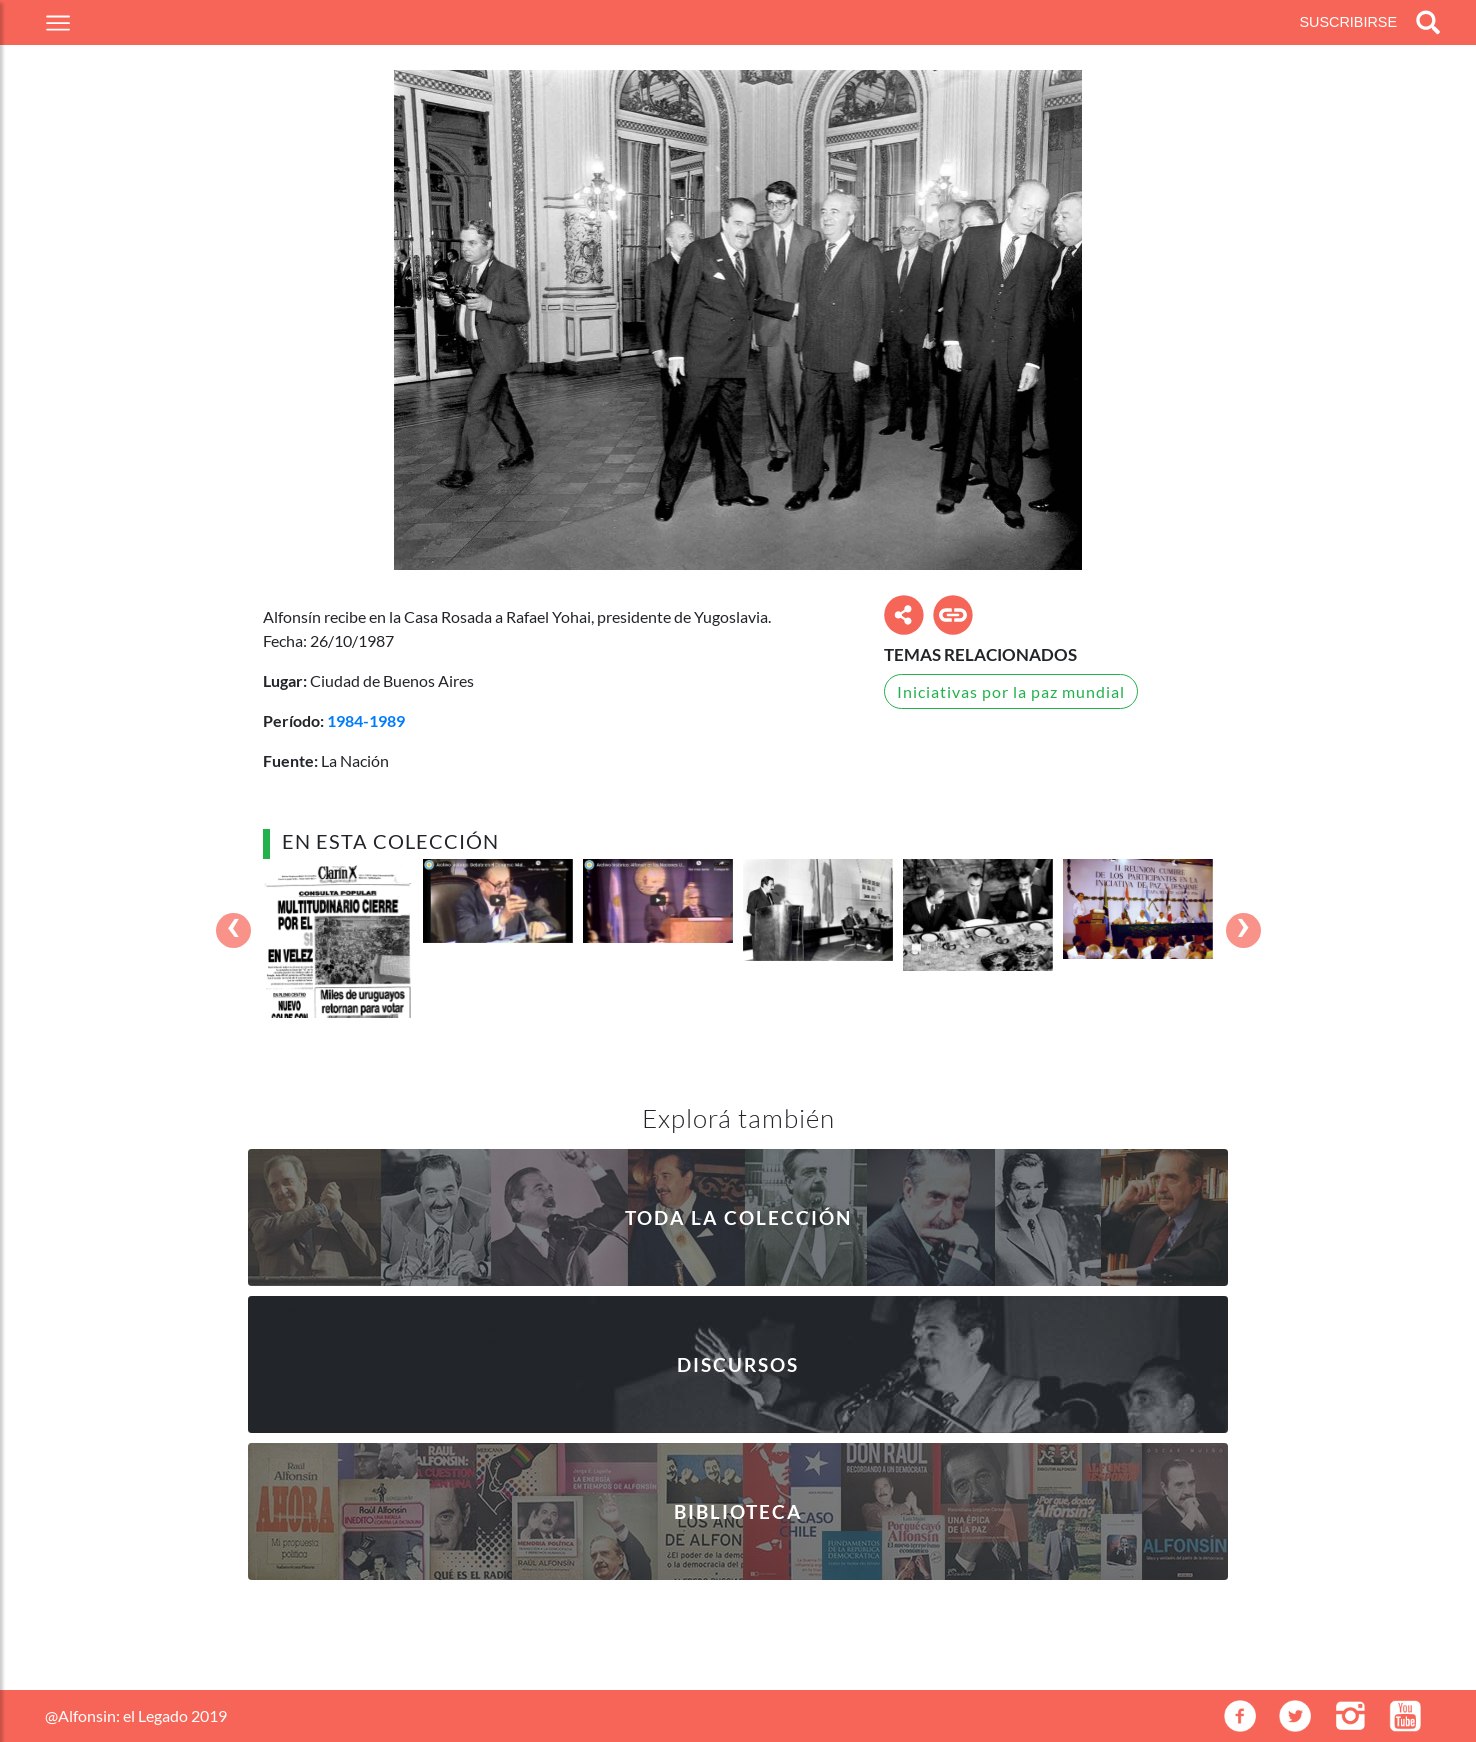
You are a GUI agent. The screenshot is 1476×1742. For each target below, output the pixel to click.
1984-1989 (366, 720)
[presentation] (233, 930)
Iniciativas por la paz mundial (1011, 691)
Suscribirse (1348, 22)
